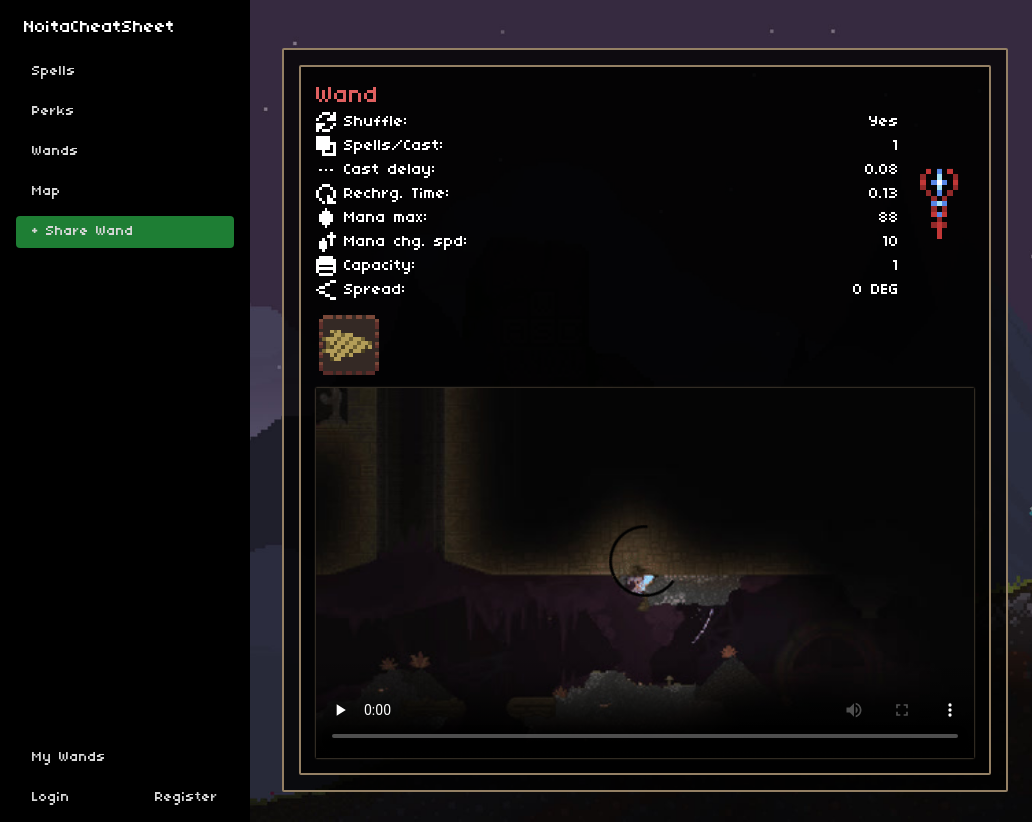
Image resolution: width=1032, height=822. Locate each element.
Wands (55, 151)
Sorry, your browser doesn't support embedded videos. (645, 573)
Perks (53, 111)
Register (186, 797)
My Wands (69, 757)
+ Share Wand (83, 231)
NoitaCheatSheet (99, 27)
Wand (347, 96)
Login (51, 797)
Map (46, 191)
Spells (54, 71)
